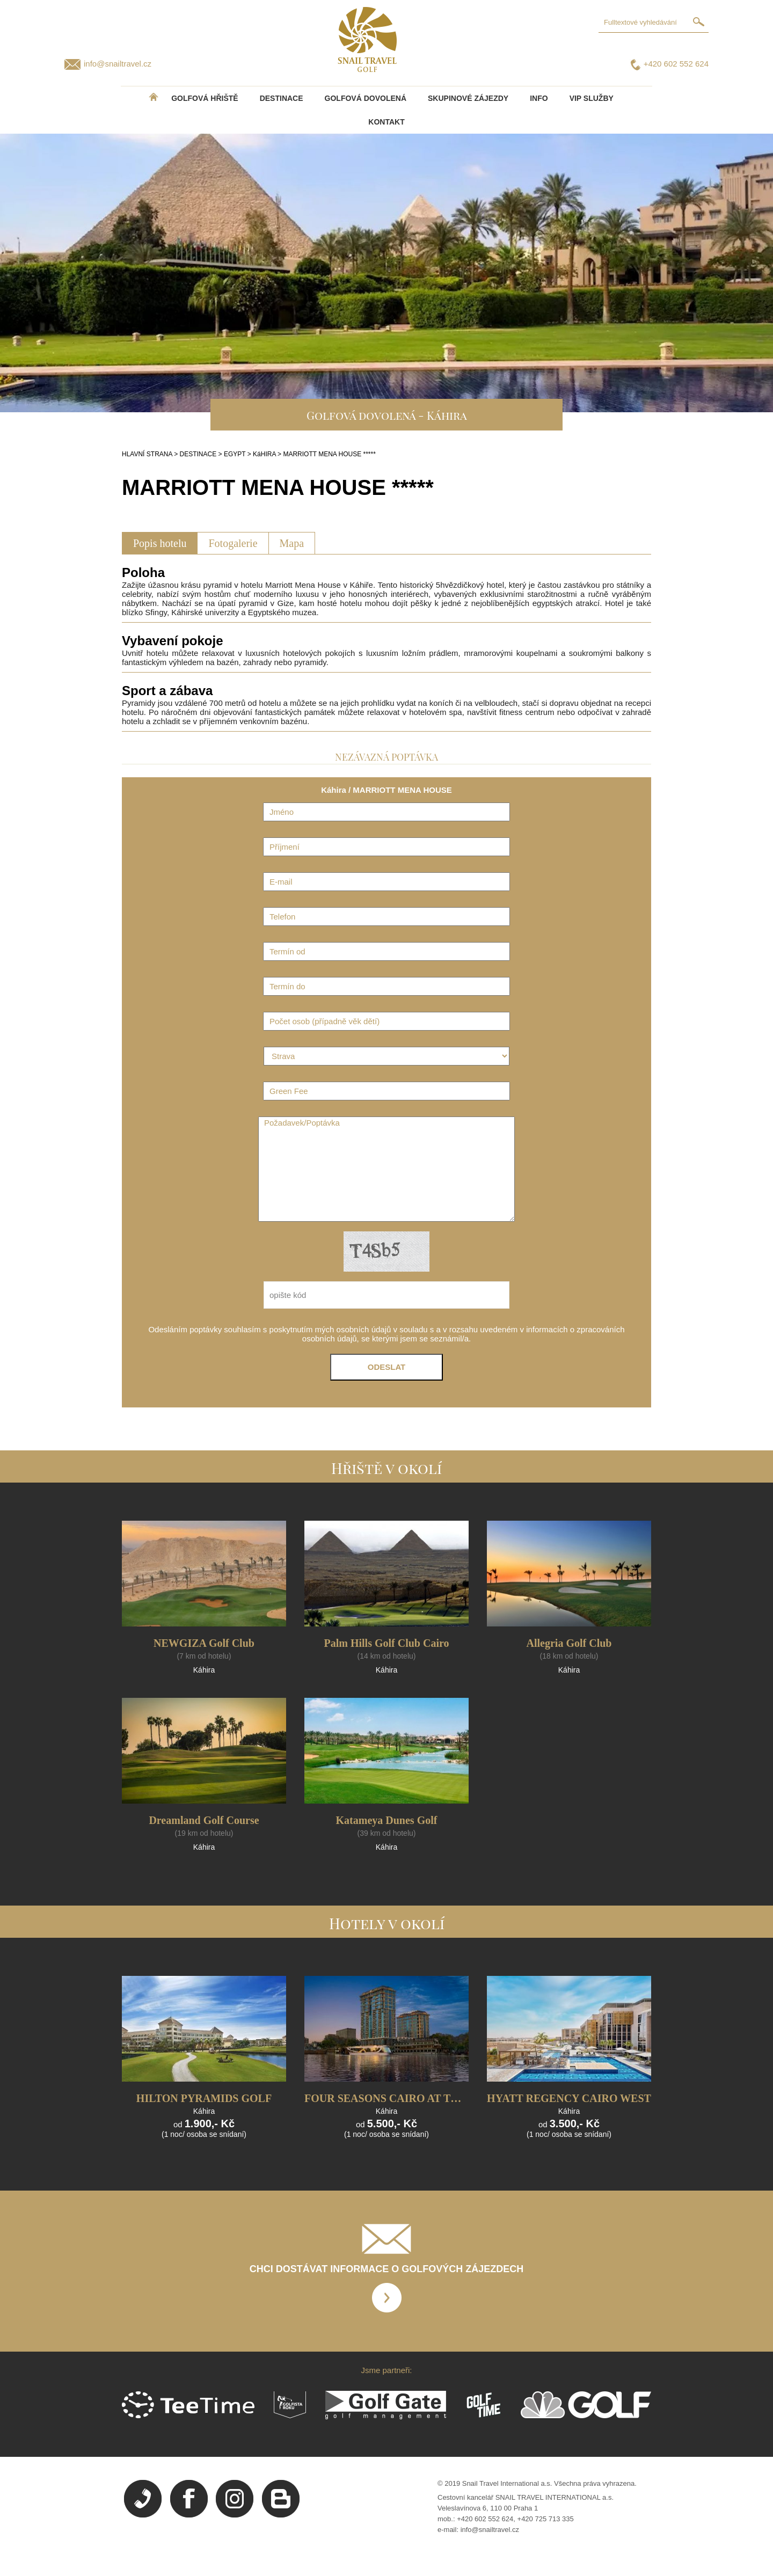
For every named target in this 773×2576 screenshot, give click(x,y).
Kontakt (386, 122)
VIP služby (592, 98)
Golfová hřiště (204, 98)
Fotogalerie (232, 543)
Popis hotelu (159, 543)
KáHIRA (264, 454)
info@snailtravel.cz (117, 63)
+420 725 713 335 (545, 2519)
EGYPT (234, 454)
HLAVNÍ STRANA (147, 454)
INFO (539, 98)
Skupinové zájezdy (468, 98)
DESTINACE (281, 98)
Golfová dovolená (365, 98)
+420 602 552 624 (676, 63)
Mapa (292, 543)
